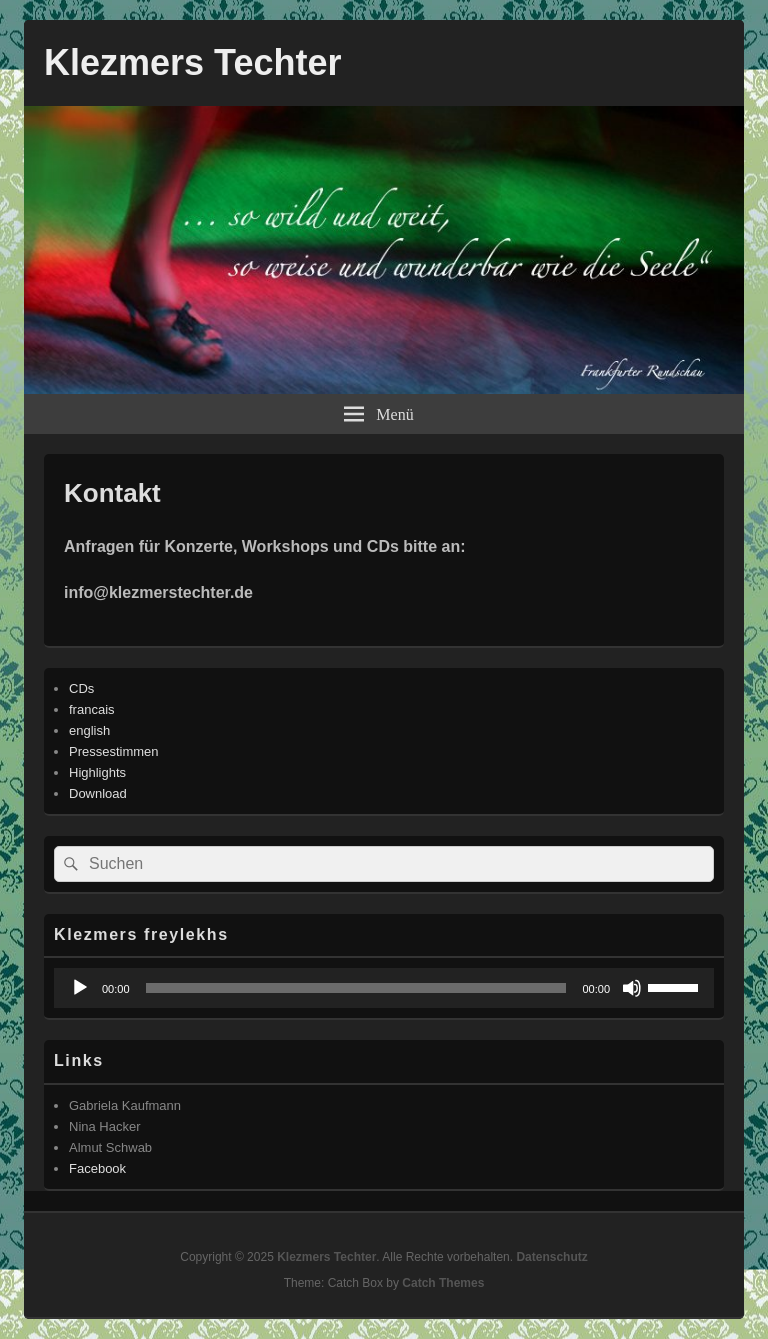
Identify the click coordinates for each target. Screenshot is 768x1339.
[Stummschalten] (632, 988)
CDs (81, 688)
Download (98, 793)
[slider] (356, 988)
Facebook (97, 1168)
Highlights (97, 772)
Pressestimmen (114, 751)
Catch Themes (443, 1283)
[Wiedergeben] (80, 988)
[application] (384, 988)
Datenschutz (551, 1257)
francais (92, 709)
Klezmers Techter (192, 62)
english (89, 730)
